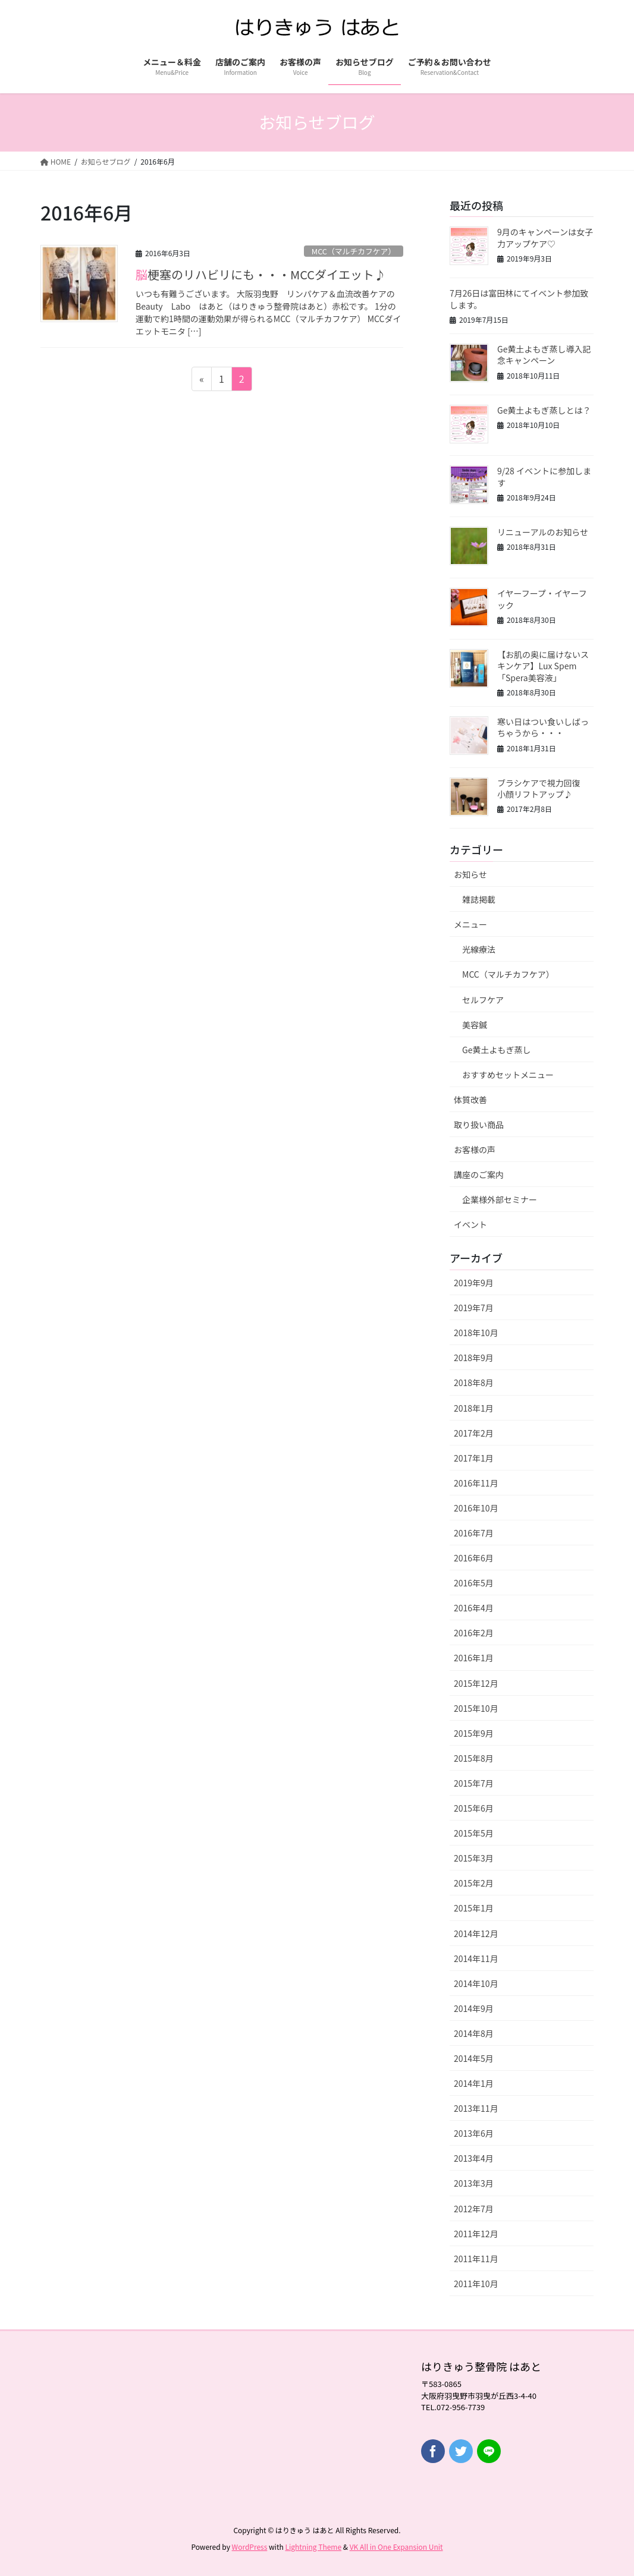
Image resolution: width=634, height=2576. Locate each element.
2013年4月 (474, 2158)
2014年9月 (474, 2008)
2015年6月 (474, 1808)
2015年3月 (474, 1858)
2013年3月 (474, 2183)
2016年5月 (474, 1583)
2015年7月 (474, 1783)
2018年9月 (474, 1357)
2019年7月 (474, 1308)
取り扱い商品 (479, 1124)
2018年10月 (476, 1333)
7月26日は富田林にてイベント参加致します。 (519, 299)
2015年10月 (476, 1708)
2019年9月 (474, 1283)
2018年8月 (474, 1382)
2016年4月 (474, 1608)
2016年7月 (474, 1533)
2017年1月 (474, 1458)
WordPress (250, 2547)
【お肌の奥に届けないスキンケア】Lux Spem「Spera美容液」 (543, 666)
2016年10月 (476, 1508)
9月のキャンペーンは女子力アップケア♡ (545, 238)
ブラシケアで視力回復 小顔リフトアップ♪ (543, 789)
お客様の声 (474, 1149)
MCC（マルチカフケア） (354, 251)
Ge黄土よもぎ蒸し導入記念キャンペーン (544, 355)
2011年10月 (476, 2284)
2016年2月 (474, 1633)
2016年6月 (474, 1558)
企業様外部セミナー (499, 1199)
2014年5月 (474, 2058)
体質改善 (470, 1100)
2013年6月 (474, 2133)
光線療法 (478, 949)
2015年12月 (476, 1683)
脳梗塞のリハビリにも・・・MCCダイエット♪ (261, 274)
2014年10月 (476, 1983)
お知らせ (470, 874)
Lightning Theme (313, 2547)
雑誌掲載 (478, 899)
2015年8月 (474, 1758)
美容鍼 (474, 1025)
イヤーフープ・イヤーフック (542, 599)
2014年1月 (474, 2083)
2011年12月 (476, 2234)
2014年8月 (474, 2033)
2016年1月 (474, 1658)
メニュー (470, 924)
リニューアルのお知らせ (542, 532)
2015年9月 (474, 1733)
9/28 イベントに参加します (544, 477)
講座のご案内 (479, 1174)
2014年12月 (476, 1933)
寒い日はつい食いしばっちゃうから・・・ (543, 727)
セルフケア (483, 1000)
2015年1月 (474, 1908)
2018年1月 (474, 1408)
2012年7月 (474, 2209)
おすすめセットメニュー (508, 1075)
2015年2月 (474, 1883)
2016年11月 (476, 1483)
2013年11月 (476, 2108)
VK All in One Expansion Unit (396, 2547)
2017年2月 (474, 1433)
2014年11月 (476, 1958)
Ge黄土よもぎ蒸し (496, 1050)
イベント (470, 1224)
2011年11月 (476, 2259)
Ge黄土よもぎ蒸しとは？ (544, 410)
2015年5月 (474, 1833)
